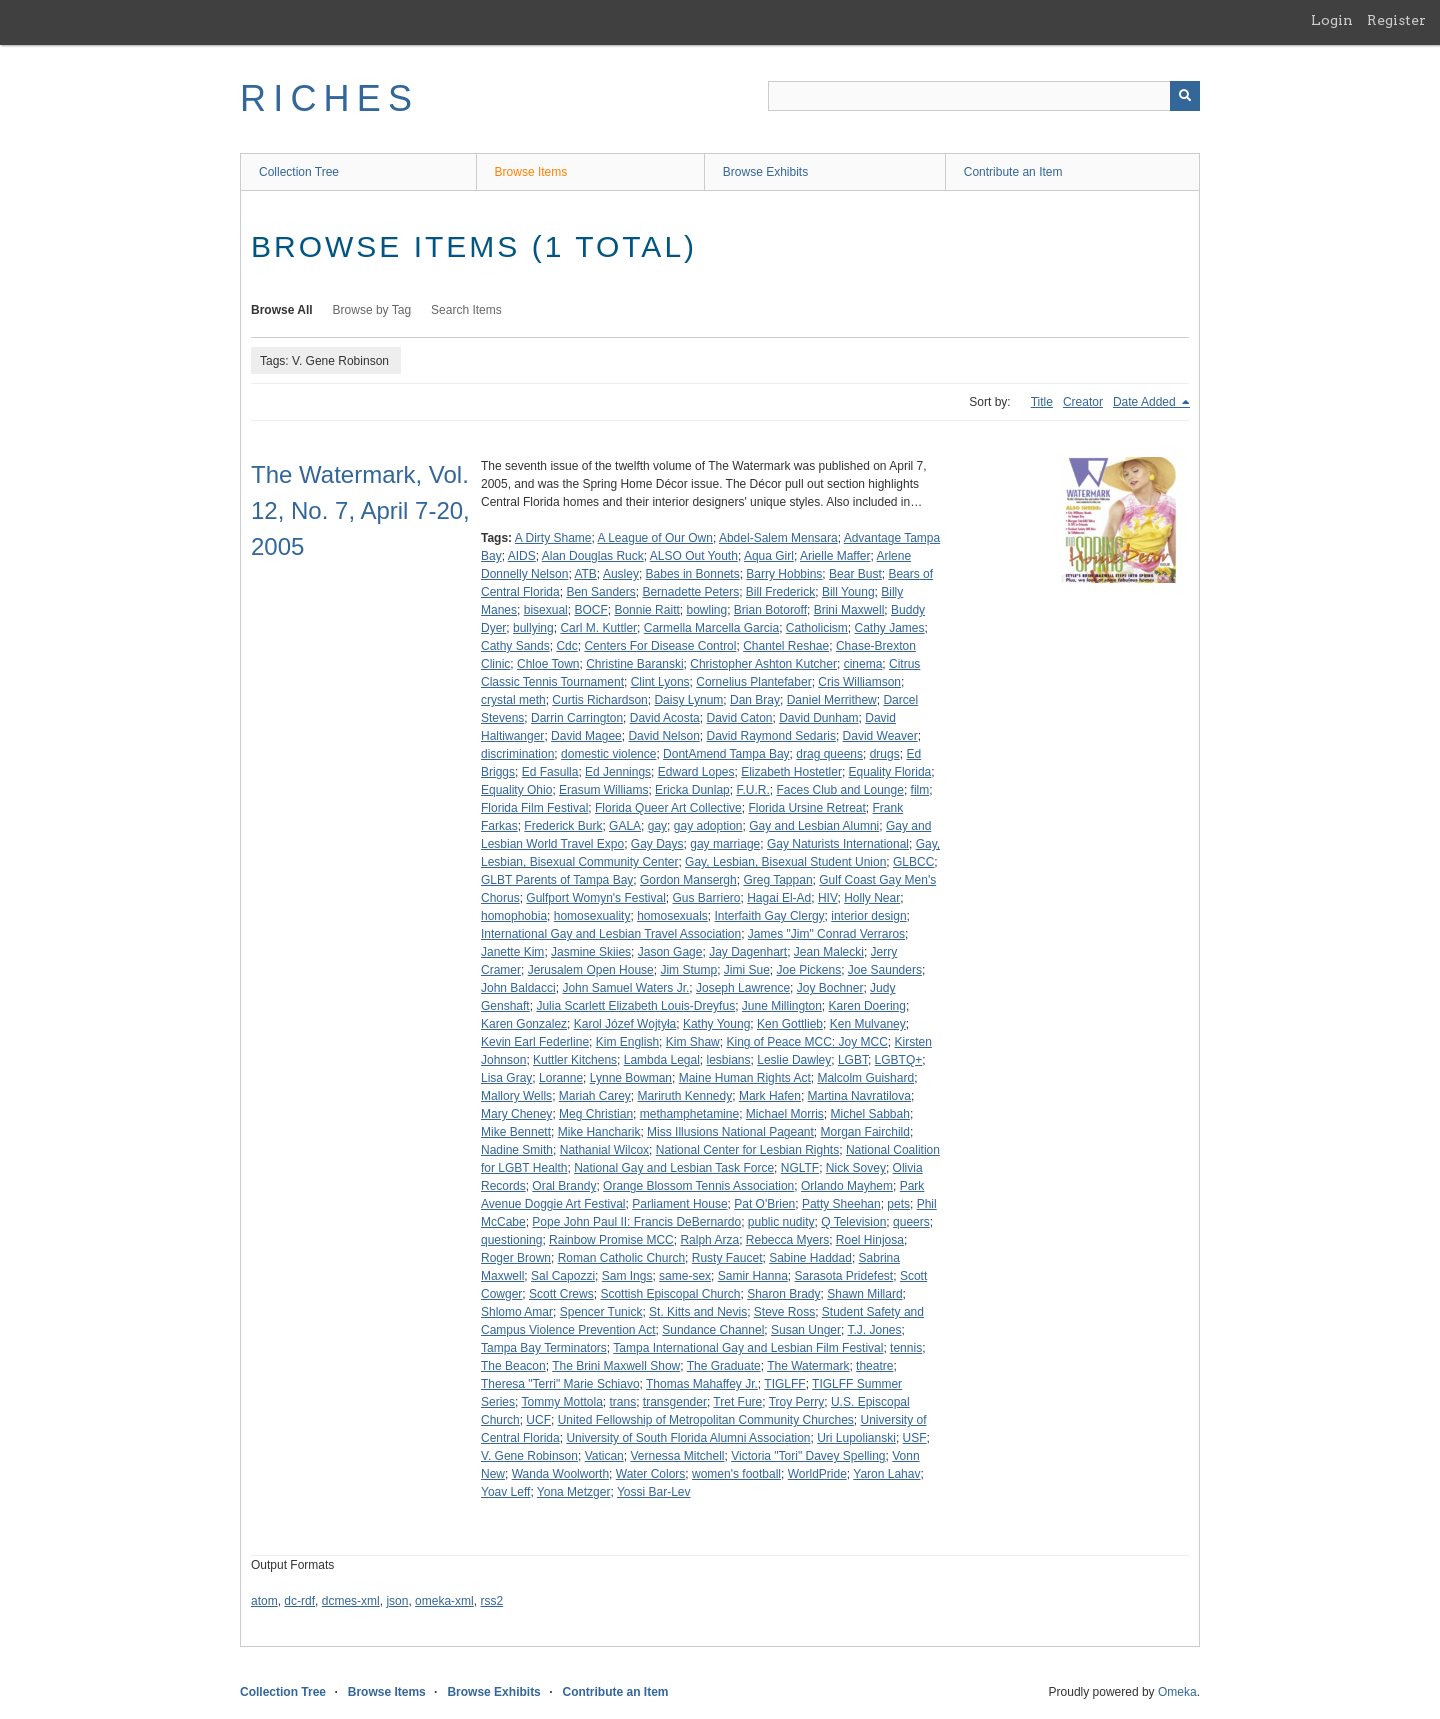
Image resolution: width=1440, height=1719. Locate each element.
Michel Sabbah (870, 1114)
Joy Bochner (830, 988)
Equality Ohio (516, 790)
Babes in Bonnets (693, 574)
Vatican (604, 1456)
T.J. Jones (874, 1330)
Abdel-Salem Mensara (778, 538)
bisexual (546, 610)
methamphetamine (689, 1114)
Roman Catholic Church (621, 1258)
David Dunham (818, 718)
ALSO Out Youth (694, 556)
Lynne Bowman (631, 1078)
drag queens (829, 754)
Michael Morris (785, 1114)
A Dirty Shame (553, 538)
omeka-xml (444, 1601)
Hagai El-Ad (779, 898)
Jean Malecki (829, 952)
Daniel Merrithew (832, 700)
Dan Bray (755, 700)
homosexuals (672, 916)
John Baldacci (518, 988)
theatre (874, 1366)
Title (1042, 402)
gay (657, 826)
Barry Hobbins (784, 574)
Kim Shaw (693, 1042)
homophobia (514, 916)
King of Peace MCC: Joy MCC (806, 1042)
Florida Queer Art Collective (668, 808)
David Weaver (880, 736)
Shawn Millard (864, 1294)
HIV (828, 898)
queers (911, 1222)
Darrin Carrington (577, 718)
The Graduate (724, 1366)
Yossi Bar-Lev (654, 1492)
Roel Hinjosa (870, 1240)
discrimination (517, 754)
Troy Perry (797, 1402)
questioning (511, 1240)
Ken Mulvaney (868, 1024)
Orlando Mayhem (847, 1186)
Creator (1083, 402)
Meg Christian (596, 1114)
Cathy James (889, 628)
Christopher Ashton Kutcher (763, 664)
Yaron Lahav (886, 1474)
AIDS (522, 556)
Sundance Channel (713, 1330)
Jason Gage (670, 952)
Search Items (466, 310)
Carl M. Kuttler (598, 628)
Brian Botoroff (770, 610)
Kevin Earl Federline (535, 1042)
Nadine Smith (517, 1150)
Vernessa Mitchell (677, 1456)
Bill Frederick (780, 592)
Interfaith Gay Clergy (770, 916)
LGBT (853, 1060)
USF (915, 1438)
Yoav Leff (505, 1492)
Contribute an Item (1013, 172)
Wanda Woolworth (560, 1474)
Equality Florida (890, 772)
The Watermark (808, 1366)
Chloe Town (548, 664)
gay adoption (708, 826)
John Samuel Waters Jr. (625, 988)
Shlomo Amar (517, 1312)
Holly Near (872, 898)
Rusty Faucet (727, 1258)
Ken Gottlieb (790, 1024)
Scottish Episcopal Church (670, 1294)
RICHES (329, 98)
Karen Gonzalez (524, 1024)
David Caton (739, 718)
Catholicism (817, 628)
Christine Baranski (634, 664)
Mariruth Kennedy (685, 1096)
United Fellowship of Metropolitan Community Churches (706, 1420)
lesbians (729, 1060)
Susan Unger (806, 1330)
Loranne (561, 1078)
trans (623, 1402)
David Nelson (663, 736)
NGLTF (800, 1168)
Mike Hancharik (599, 1132)
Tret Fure (737, 1402)
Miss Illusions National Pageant (730, 1132)
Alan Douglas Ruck (593, 556)
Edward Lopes (696, 772)
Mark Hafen (770, 1096)
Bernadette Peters (690, 592)
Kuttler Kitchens (575, 1060)
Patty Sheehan (841, 1204)
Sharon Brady (783, 1294)
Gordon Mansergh (688, 880)
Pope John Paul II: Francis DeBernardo (636, 1222)
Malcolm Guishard (865, 1078)
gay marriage (725, 844)
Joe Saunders (885, 970)
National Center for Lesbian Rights (747, 1150)
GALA (625, 826)
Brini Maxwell (849, 610)
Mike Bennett (516, 1132)
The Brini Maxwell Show (616, 1366)
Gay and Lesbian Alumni (814, 826)
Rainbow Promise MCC (611, 1240)
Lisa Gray (506, 1078)
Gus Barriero (706, 898)
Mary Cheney (516, 1114)
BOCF (590, 610)
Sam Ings (627, 1276)
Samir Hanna (753, 1276)
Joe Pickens (808, 970)
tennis (906, 1348)
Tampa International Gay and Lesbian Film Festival (748, 1348)
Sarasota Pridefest (843, 1276)
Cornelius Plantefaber (753, 682)
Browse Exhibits (765, 172)
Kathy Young (716, 1024)
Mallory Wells (516, 1096)
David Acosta (665, 718)
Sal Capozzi (563, 1276)
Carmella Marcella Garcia (711, 628)
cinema (863, 664)
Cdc (566, 646)
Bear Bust (855, 574)
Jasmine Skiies (591, 952)
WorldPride (817, 1474)
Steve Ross (784, 1312)
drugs (885, 754)
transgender (675, 1402)
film (920, 790)
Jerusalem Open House (591, 970)
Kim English (627, 1042)
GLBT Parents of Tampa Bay (557, 880)
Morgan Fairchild (865, 1132)
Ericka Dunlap (692, 790)
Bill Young (848, 592)
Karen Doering (867, 1006)
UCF (538, 1420)
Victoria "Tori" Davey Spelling (808, 1456)
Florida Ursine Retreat (806, 808)
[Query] (984, 96)
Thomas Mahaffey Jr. (702, 1384)
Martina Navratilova (859, 1096)
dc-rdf (299, 1601)
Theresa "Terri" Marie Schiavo (560, 1384)
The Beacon (513, 1366)
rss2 (491, 1601)
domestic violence (608, 754)
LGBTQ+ (899, 1060)
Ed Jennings (618, 772)
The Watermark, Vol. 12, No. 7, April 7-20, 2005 (360, 510)
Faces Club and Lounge (839, 790)
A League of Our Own (655, 538)
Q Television (853, 1222)
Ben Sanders (600, 592)
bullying (533, 628)
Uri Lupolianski (856, 1438)
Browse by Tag (372, 310)
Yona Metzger (574, 1492)
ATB (585, 574)
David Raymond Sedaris (770, 736)
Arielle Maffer (835, 556)
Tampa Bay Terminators (544, 1348)
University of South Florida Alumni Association (688, 1438)
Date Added (1146, 402)
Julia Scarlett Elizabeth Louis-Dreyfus (635, 1006)
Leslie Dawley (794, 1060)
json (397, 1601)
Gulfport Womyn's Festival (595, 898)
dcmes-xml (351, 1601)
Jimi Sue (747, 970)
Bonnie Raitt (646, 610)
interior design (868, 916)
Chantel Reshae (786, 646)
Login (1332, 20)
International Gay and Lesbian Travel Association (611, 934)
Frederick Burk (563, 826)
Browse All (282, 310)
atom (264, 1601)
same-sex (685, 1276)
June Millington (782, 1006)
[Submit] (1185, 96)
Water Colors (651, 1474)
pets (898, 1204)
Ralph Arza (709, 1240)
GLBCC (913, 862)
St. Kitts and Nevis (698, 1312)
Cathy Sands (515, 646)
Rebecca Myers (787, 1240)
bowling (706, 610)
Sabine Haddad (810, 1258)
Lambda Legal (662, 1060)
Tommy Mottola (561, 1402)
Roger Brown (516, 1258)
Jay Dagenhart (748, 952)
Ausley (621, 574)
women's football (736, 1474)
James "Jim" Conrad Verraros (826, 934)
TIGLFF (784, 1384)
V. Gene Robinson (529, 1456)
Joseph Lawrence (743, 988)
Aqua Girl (769, 556)
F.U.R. (752, 790)
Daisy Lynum (688, 700)
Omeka (1177, 1692)
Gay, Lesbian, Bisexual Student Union (785, 862)
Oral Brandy (564, 1186)
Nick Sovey (856, 1168)
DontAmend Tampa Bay (726, 754)
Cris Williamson (859, 682)
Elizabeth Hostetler (791, 772)
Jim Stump (688, 970)
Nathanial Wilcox (604, 1150)
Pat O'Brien (764, 1204)
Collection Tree (299, 172)
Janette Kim (512, 952)
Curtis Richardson (599, 700)
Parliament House (679, 1204)
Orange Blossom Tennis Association (698, 1186)
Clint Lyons (660, 682)
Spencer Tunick (601, 1312)
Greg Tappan (777, 880)
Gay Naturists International (838, 844)
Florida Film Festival (534, 808)
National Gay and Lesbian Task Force (674, 1168)
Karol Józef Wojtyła (625, 1024)
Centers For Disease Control (660, 646)
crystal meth (513, 700)
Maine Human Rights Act (745, 1078)
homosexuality (592, 916)
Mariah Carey (595, 1096)
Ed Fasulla (550, 772)
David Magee (586, 736)
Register (1396, 20)
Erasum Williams (603, 790)
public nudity (781, 1222)
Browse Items (531, 172)
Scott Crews (561, 1294)
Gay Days (657, 844)
